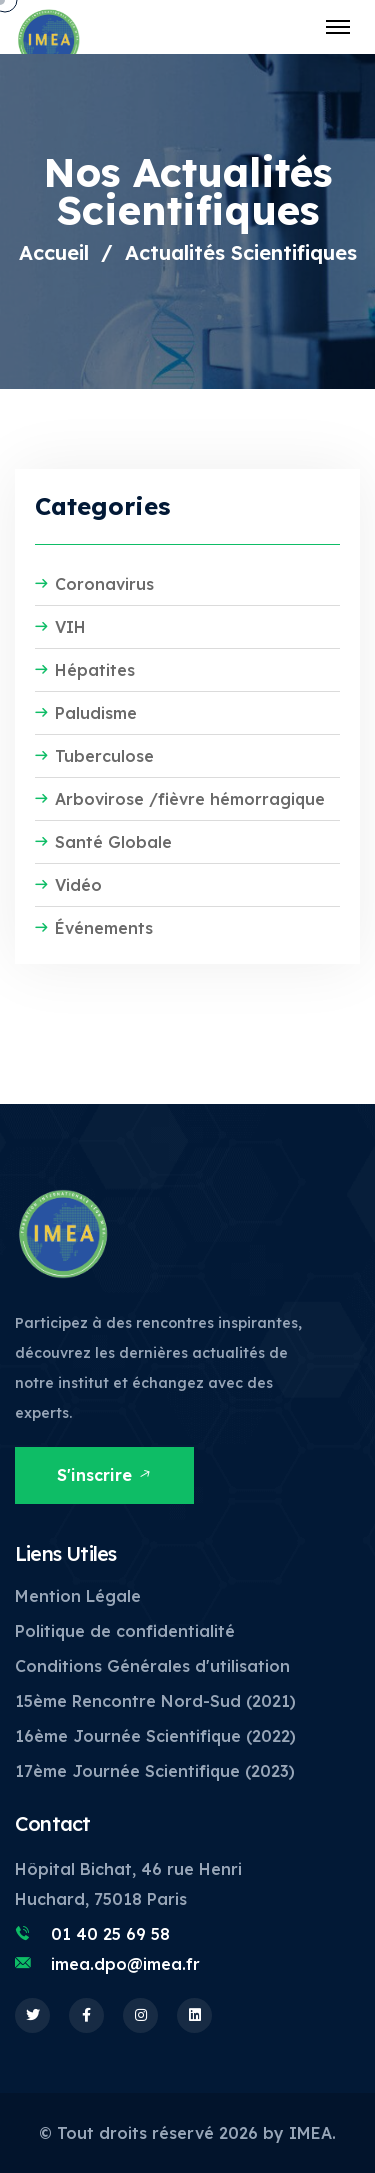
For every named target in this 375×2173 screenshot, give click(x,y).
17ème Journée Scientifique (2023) (155, 1771)
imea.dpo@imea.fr (125, 1964)
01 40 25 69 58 (110, 1934)
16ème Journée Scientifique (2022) (155, 1736)
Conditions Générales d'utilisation (152, 1666)
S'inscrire (105, 1475)
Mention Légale (78, 1596)
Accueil (54, 252)
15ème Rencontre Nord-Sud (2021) (155, 1701)
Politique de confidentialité (125, 1631)
